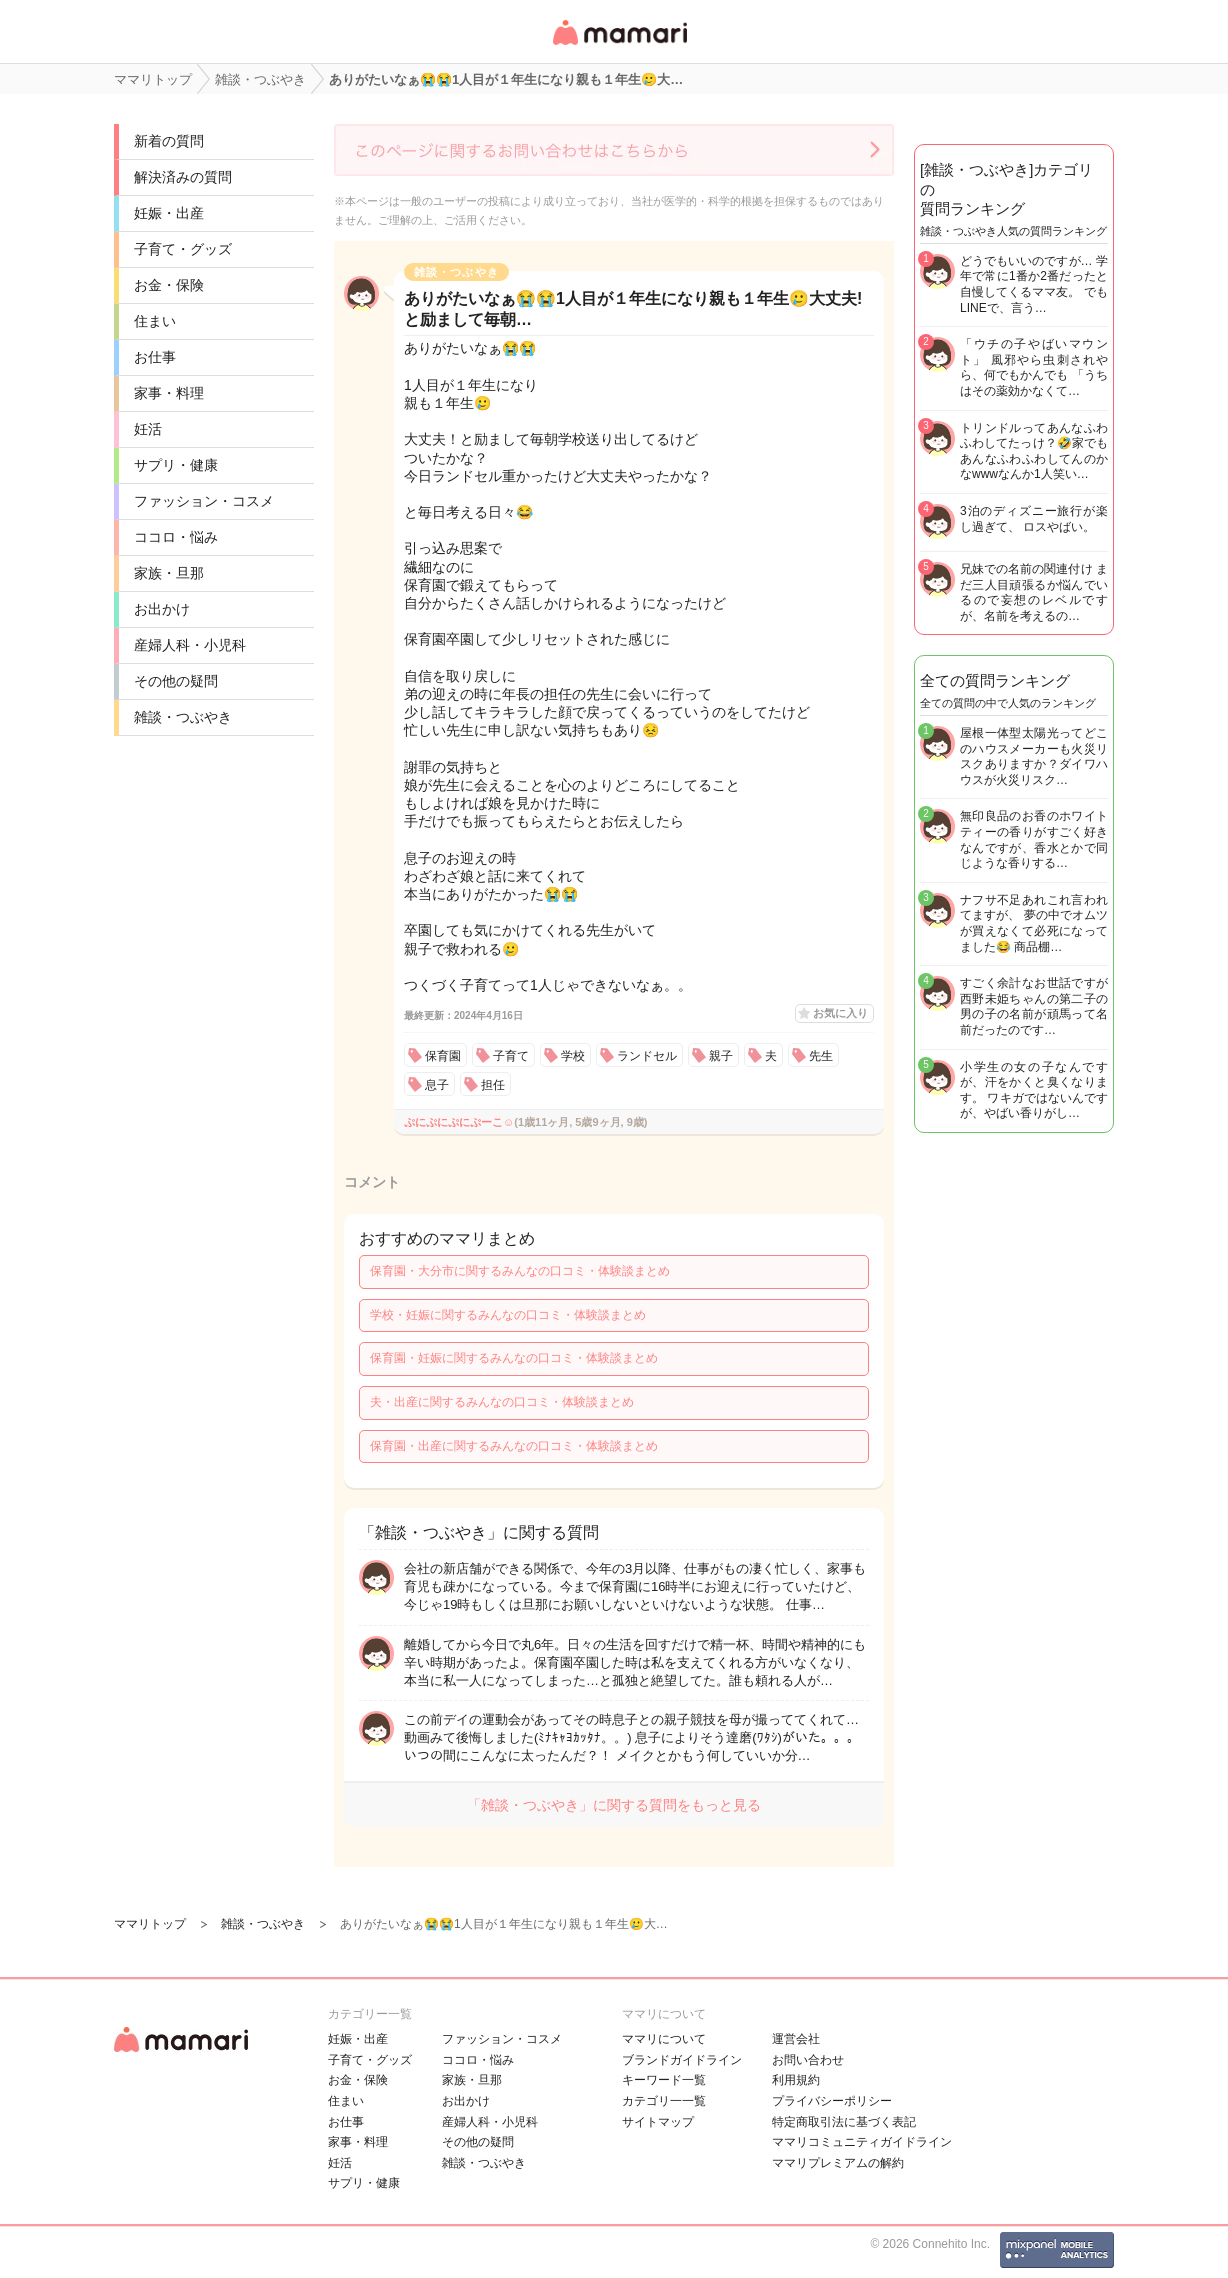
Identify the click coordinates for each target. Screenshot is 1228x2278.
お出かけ (162, 609)
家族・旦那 (169, 573)
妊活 (148, 429)
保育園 (443, 1056)
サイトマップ (658, 2122)
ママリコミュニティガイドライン (862, 2142)
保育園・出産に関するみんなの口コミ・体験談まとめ (514, 1446)
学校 (573, 1056)
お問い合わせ (808, 2060)
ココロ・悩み (176, 537)
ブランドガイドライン (682, 2060)
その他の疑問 (176, 681)
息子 (437, 1085)
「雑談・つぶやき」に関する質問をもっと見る (614, 1805)
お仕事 (155, 357)
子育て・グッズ (183, 249)
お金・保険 (169, 285)
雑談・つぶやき (183, 717)
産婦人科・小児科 (190, 645)
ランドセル (647, 1056)
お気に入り (840, 1013)
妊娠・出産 (169, 213)
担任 (493, 1085)
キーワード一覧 (664, 2080)
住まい (155, 321)
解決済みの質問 (183, 177)
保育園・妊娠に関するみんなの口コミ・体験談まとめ (514, 1358)
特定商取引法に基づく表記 (844, 2122)
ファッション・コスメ (204, 501)
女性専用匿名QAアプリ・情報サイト (619, 46)
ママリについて (664, 2039)
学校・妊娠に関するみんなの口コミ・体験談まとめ (508, 1315)
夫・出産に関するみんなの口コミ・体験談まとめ (502, 1402)
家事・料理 (169, 393)
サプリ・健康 (176, 465)
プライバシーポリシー (832, 2101)
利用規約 (796, 2080)
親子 (721, 1056)
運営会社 (796, 2039)
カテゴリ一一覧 (664, 2101)
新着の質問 (169, 141)
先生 (821, 1056)
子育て (511, 1056)
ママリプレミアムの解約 (838, 2163)
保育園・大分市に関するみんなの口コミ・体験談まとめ (520, 1271)
